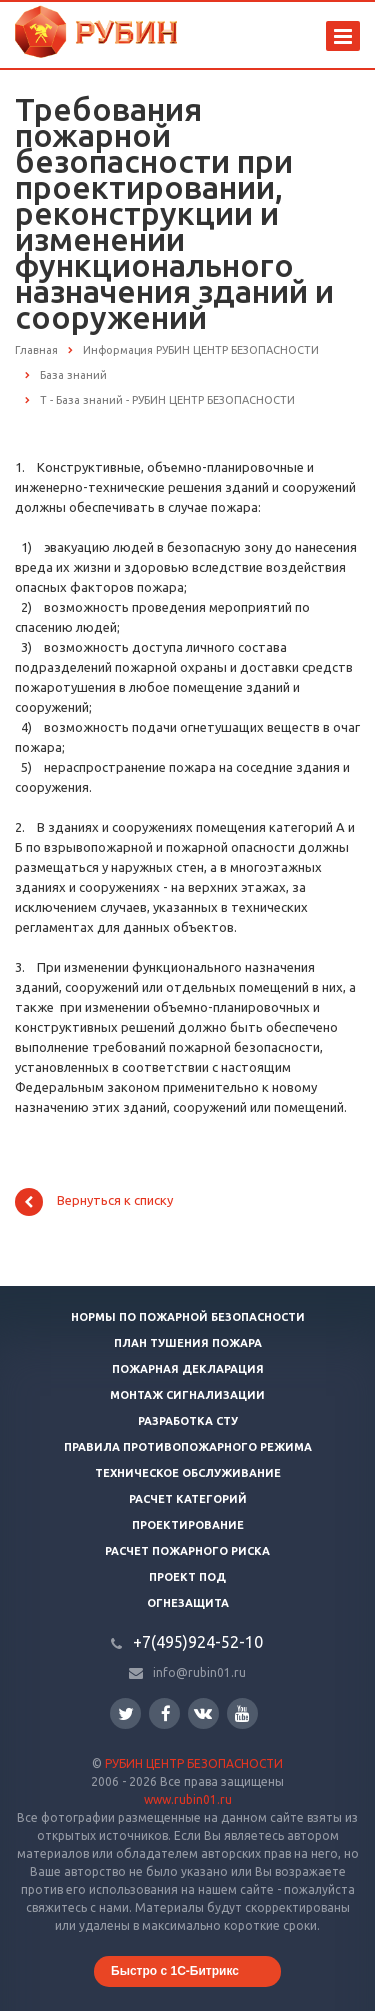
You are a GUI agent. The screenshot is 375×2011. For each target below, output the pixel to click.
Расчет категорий (188, 1499)
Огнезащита (188, 1603)
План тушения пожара (188, 1343)
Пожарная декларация (188, 1369)
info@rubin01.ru (199, 1672)
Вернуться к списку (94, 1202)
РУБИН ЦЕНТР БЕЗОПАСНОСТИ (194, 1763)
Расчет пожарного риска (187, 1551)
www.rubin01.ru (188, 1799)
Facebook (166, 1713)
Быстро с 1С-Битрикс (175, 1971)
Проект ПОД (187, 1577)
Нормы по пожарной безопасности (188, 1317)
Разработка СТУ (188, 1421)
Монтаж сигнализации (187, 1395)
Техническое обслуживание (188, 1473)
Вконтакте (203, 1712)
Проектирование (188, 1525)
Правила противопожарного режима (188, 1447)
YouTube (242, 1713)
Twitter (126, 1713)
